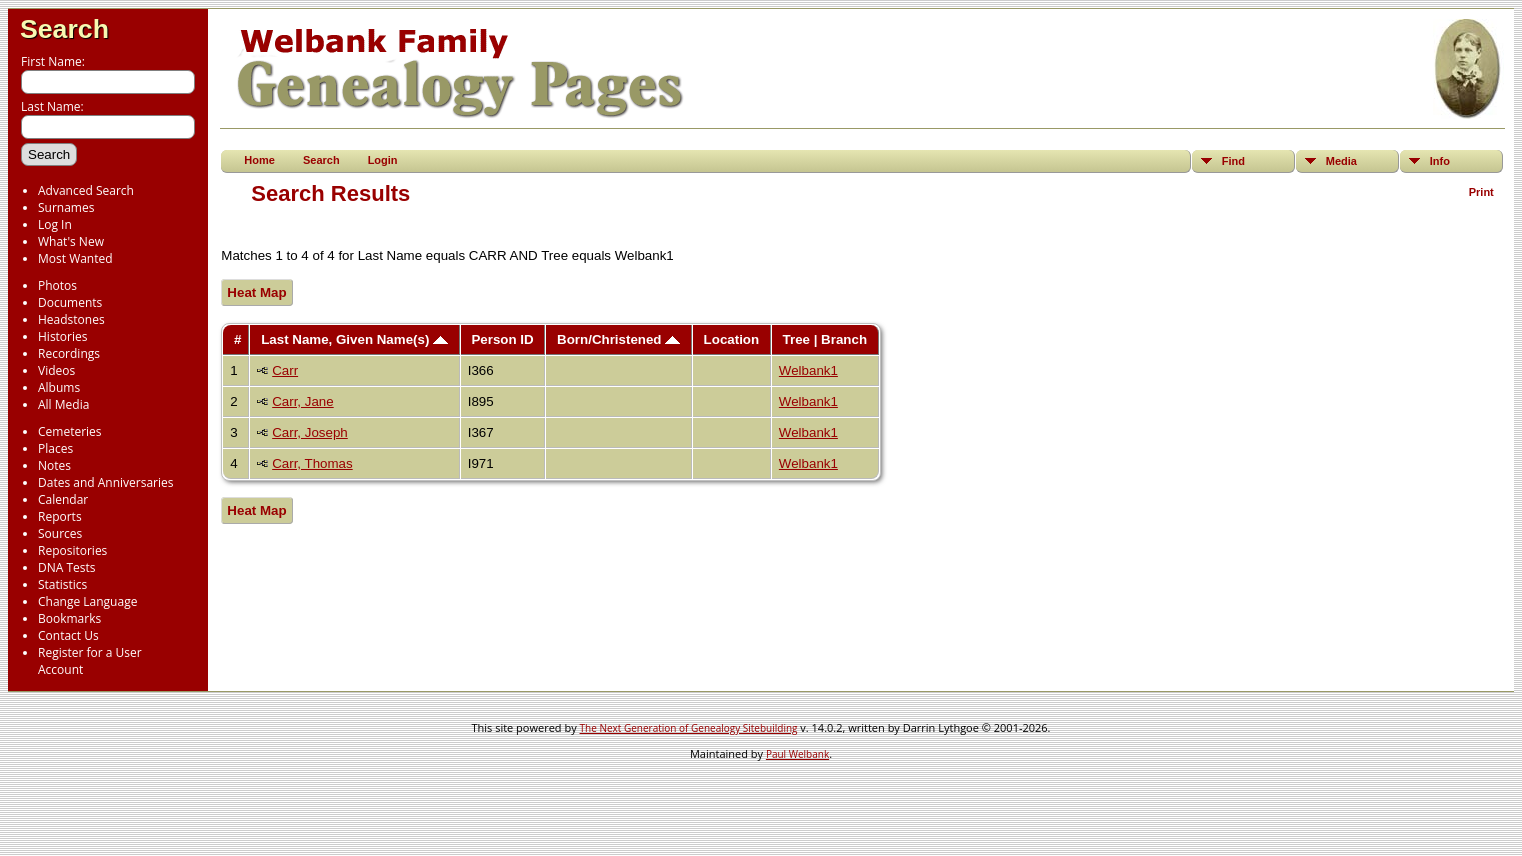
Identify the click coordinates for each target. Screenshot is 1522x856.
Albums (59, 387)
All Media (63, 404)
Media (1341, 161)
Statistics (62, 584)
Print (1481, 192)
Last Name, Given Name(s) (354, 339)
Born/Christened (618, 339)
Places (55, 448)
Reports (60, 516)
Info (1440, 161)
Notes (54, 465)
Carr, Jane (303, 401)
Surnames (66, 207)
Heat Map (256, 292)
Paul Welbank (797, 754)
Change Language (87, 601)
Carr (285, 370)
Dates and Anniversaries (105, 482)
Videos (56, 370)
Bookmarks (69, 618)
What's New (71, 241)
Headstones (71, 319)
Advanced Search (86, 190)
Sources (60, 533)
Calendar (63, 499)
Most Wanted (75, 258)
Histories (62, 336)
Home (259, 160)
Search (64, 29)
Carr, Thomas (312, 463)
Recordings (69, 353)
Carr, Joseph (310, 432)
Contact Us (68, 635)
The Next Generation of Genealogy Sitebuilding (689, 728)
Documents (70, 302)
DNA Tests (67, 567)
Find (1233, 161)
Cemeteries (70, 431)
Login (383, 160)
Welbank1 (808, 370)
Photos (57, 285)
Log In (55, 224)
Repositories (72, 550)
